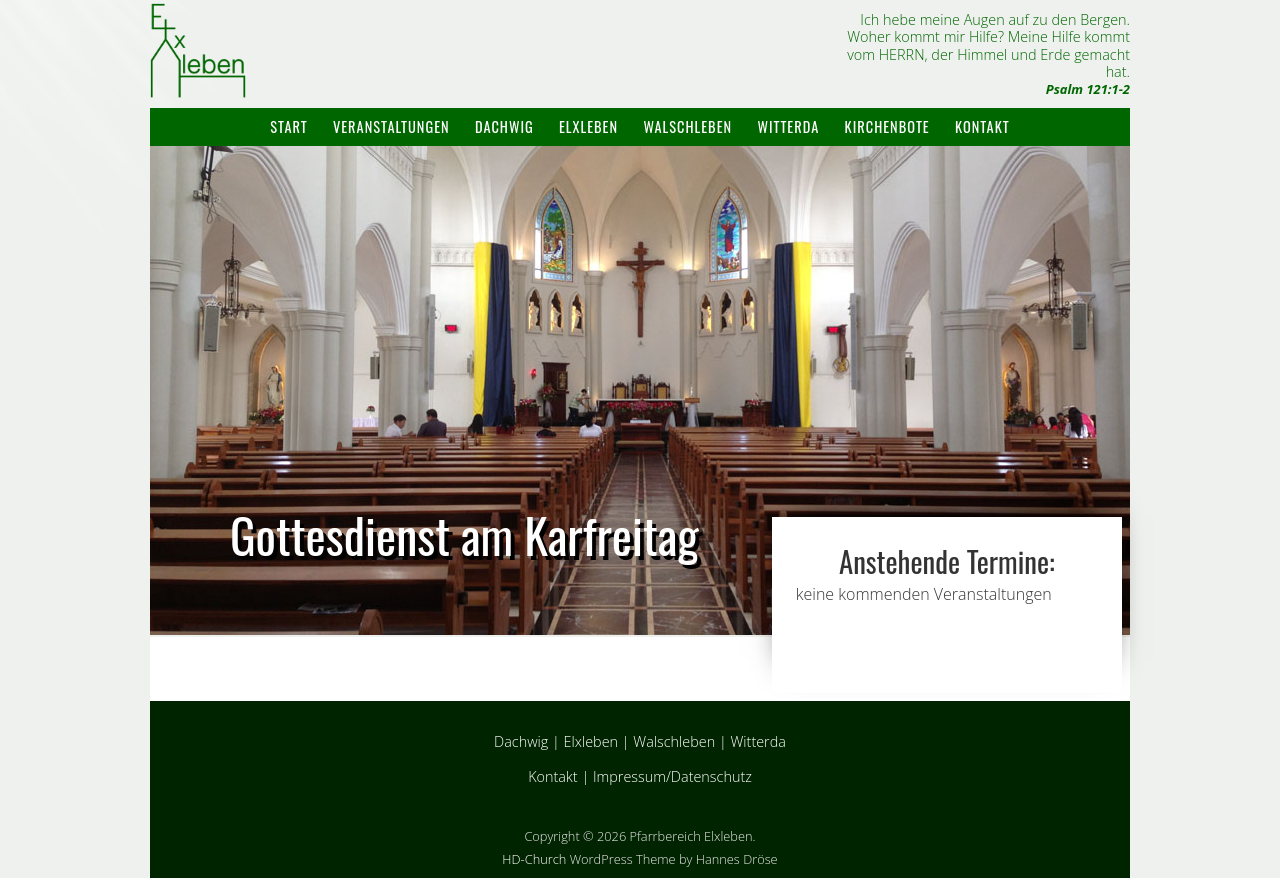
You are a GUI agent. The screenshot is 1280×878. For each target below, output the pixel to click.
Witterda (788, 126)
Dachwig (504, 126)
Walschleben (687, 126)
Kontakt (982, 126)
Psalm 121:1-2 (1088, 89)
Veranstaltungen (391, 126)
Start (288, 126)
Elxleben (588, 126)
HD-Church (534, 859)
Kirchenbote (887, 126)
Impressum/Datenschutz (672, 776)
